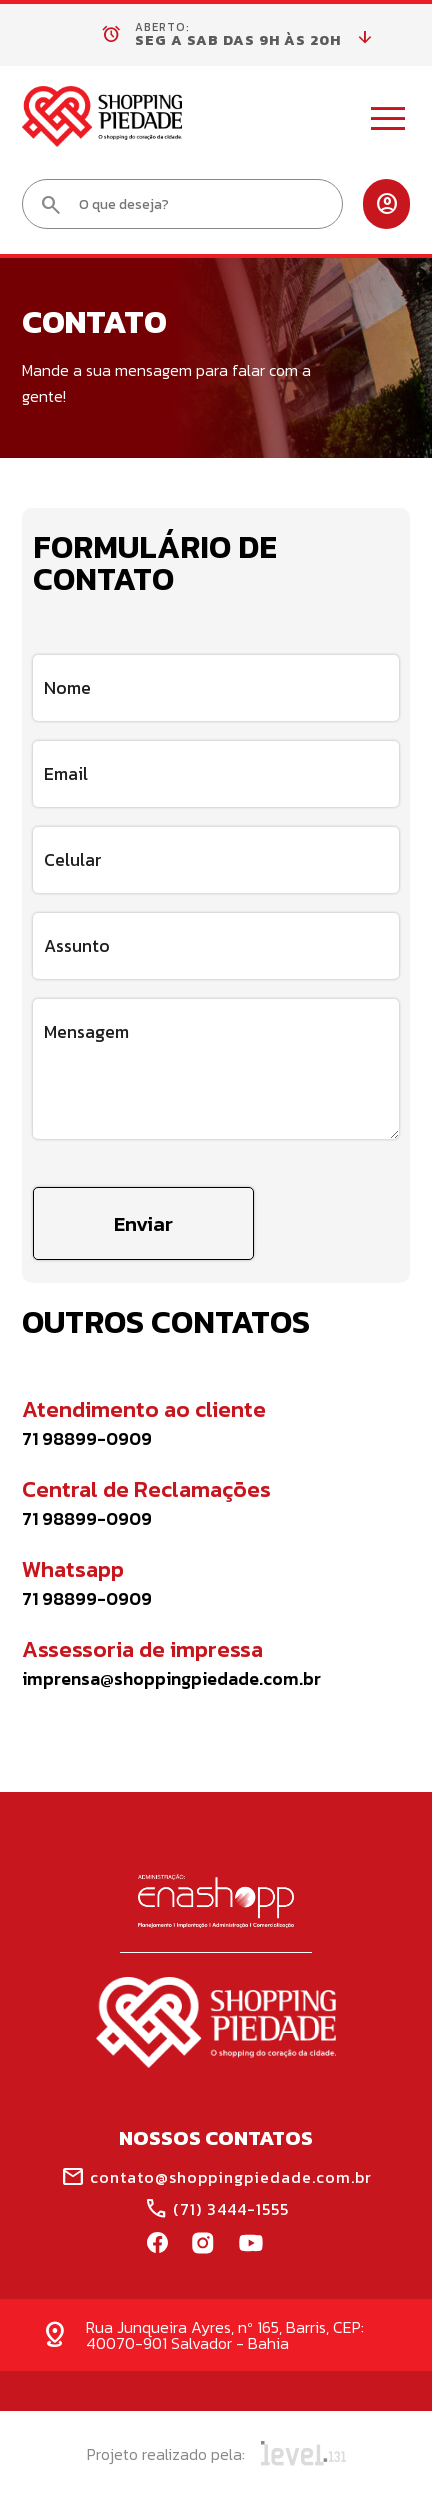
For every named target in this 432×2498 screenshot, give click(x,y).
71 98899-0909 (87, 1439)
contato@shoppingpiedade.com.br (216, 2177)
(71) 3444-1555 (216, 2209)
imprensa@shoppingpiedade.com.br (171, 1679)
